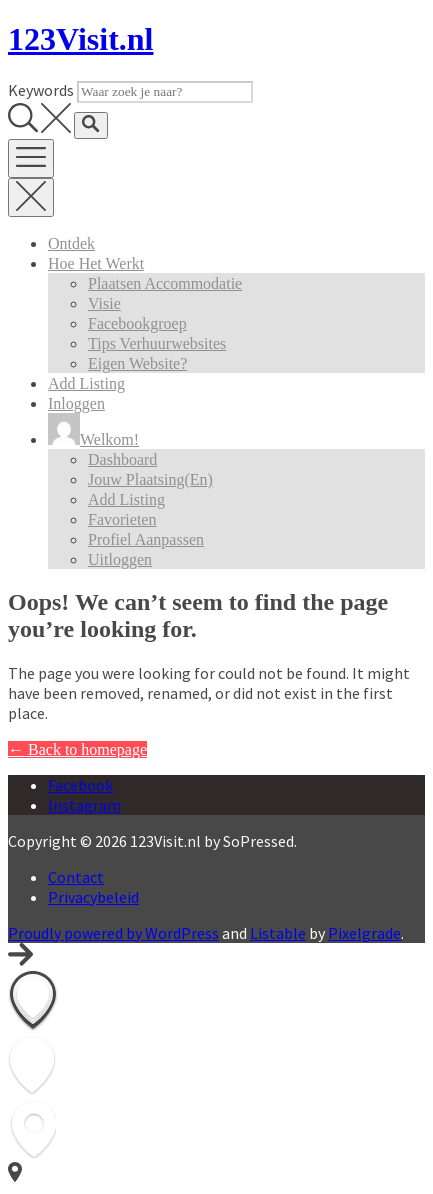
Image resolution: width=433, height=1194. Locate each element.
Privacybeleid (93, 897)
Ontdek (71, 243)
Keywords (41, 90)
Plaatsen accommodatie (165, 283)
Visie (104, 303)
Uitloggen (120, 559)
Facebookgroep (137, 323)
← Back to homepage (77, 749)
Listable (278, 933)
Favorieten (122, 519)
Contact (76, 877)
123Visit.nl (81, 39)
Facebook (80, 785)
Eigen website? (137, 363)
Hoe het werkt (96, 263)
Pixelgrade (364, 933)
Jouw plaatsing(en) (150, 479)
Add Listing (86, 383)
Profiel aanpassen (146, 539)
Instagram (84, 805)
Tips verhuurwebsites (157, 343)
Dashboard (122, 459)
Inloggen (76, 403)
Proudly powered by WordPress (113, 933)
